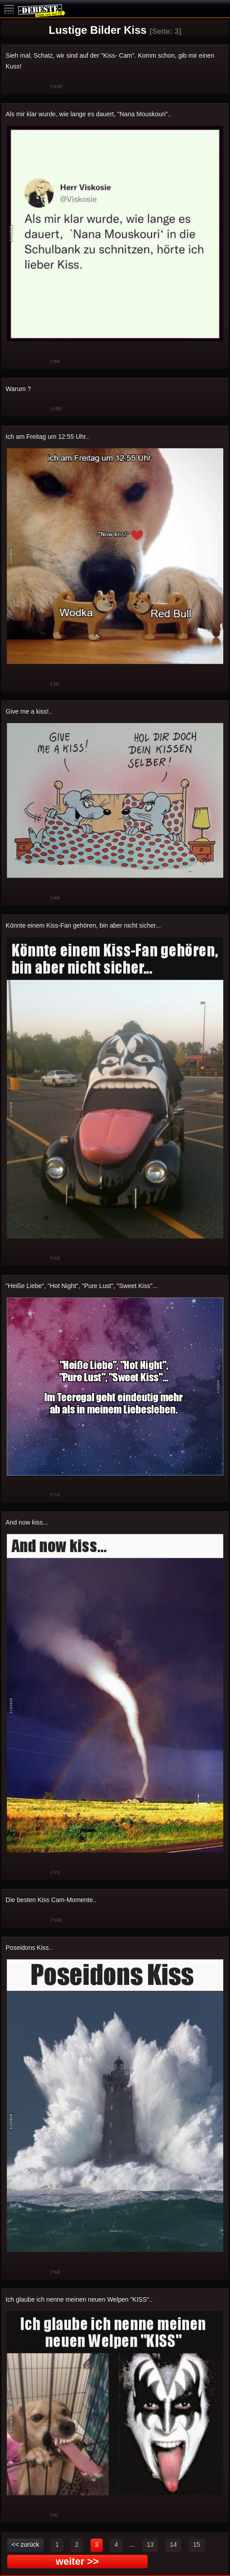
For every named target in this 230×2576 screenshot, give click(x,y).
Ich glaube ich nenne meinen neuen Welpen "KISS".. (79, 2299)
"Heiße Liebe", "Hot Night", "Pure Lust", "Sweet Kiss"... (82, 1285)
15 (196, 2544)
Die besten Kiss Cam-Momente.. (51, 1899)
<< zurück (25, 2544)
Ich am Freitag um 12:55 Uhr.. (47, 436)
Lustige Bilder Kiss (97, 30)
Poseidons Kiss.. (29, 1947)
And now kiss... (27, 1522)
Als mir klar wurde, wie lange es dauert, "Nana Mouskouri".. (88, 114)
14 (173, 2544)
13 (150, 2544)
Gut (15, 87)
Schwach (37, 87)
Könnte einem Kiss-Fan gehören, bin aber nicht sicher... (83, 925)
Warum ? (18, 388)
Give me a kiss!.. (29, 711)
